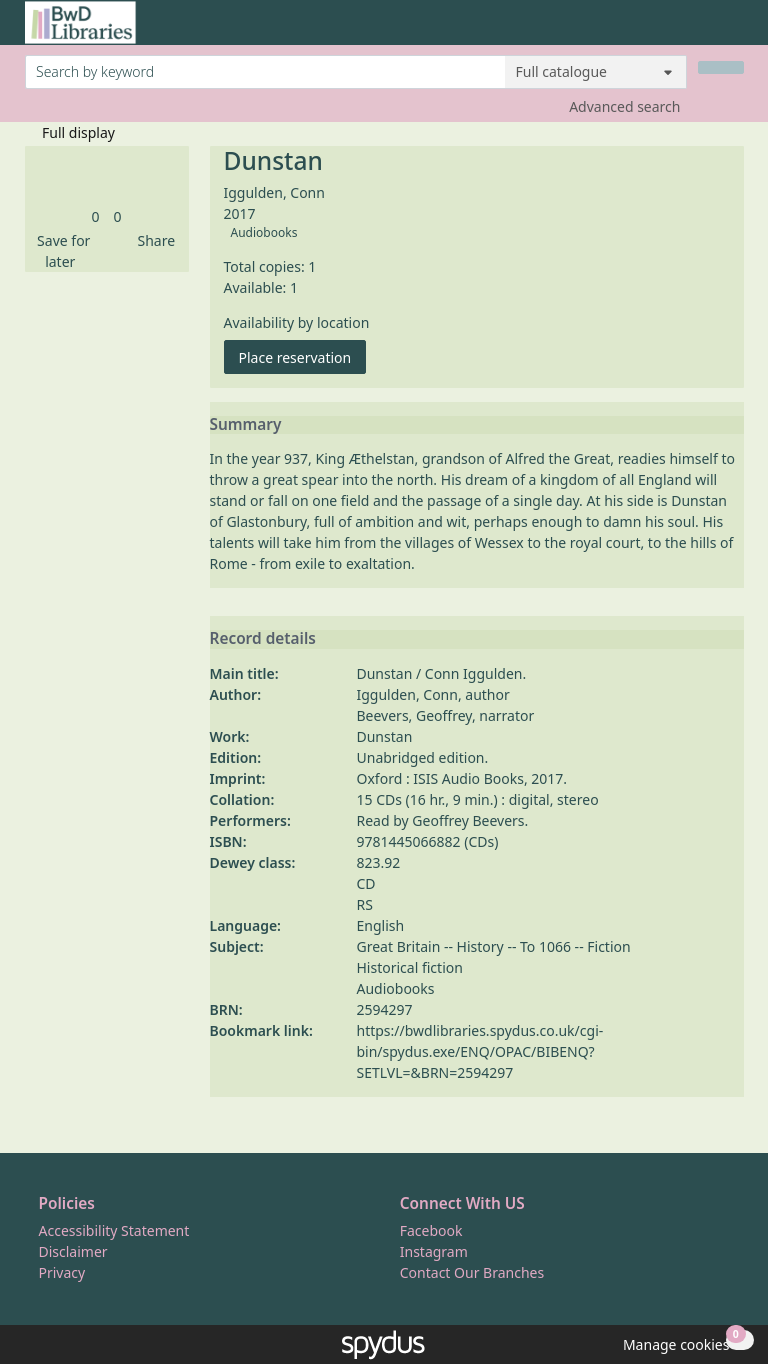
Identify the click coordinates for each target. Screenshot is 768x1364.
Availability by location (297, 322)
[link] (95, 216)
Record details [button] (263, 639)
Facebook (431, 1230)
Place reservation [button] (303, 356)
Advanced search (624, 106)
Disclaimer (73, 1251)
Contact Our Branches (472, 1272)
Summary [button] (246, 425)
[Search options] (596, 72)
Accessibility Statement (114, 1230)
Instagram (434, 1251)
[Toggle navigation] (733, 30)
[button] (61, 251)
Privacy (62, 1272)
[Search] (721, 67)
